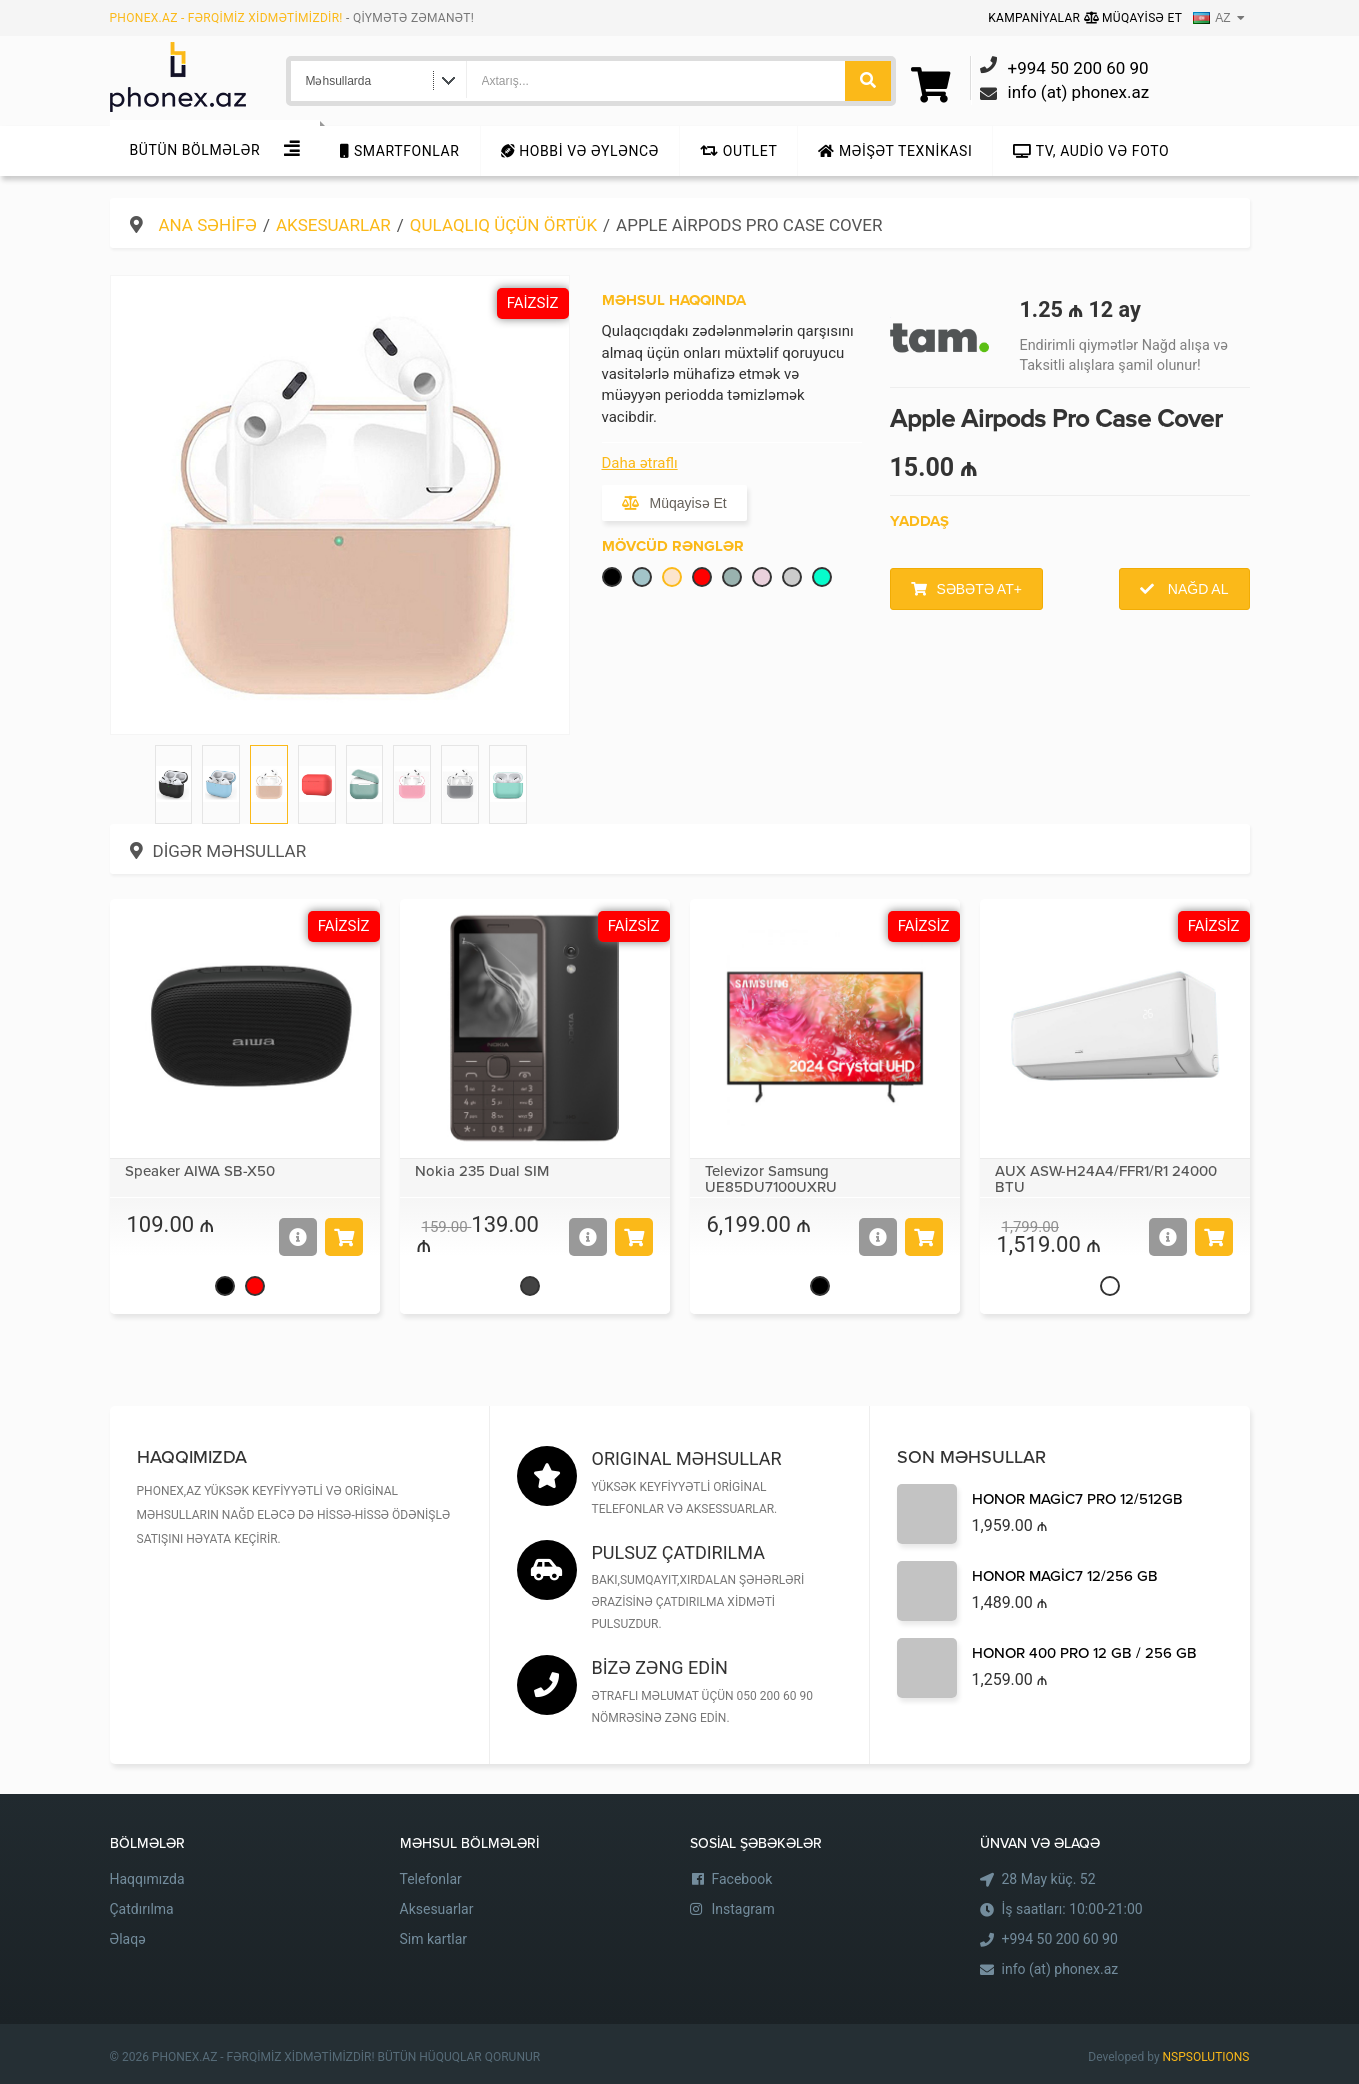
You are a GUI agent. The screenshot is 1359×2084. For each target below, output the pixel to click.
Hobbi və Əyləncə (580, 151)
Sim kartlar (434, 1939)
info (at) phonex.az (1060, 1969)
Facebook (742, 1879)
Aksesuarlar (333, 225)
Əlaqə (128, 1939)
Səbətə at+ (979, 589)
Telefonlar (431, 1879)
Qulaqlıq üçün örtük (503, 225)
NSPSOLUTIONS (1206, 2057)
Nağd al (1196, 589)
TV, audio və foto (1091, 151)
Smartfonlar (399, 151)
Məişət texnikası (895, 151)
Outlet (738, 151)
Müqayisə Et (1133, 18)
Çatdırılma (142, 1909)
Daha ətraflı (640, 463)
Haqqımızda (147, 1879)
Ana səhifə (208, 225)
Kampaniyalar (1035, 18)
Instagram (743, 1909)
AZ (1211, 18)
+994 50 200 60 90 (1060, 1939)
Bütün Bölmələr (195, 150)
